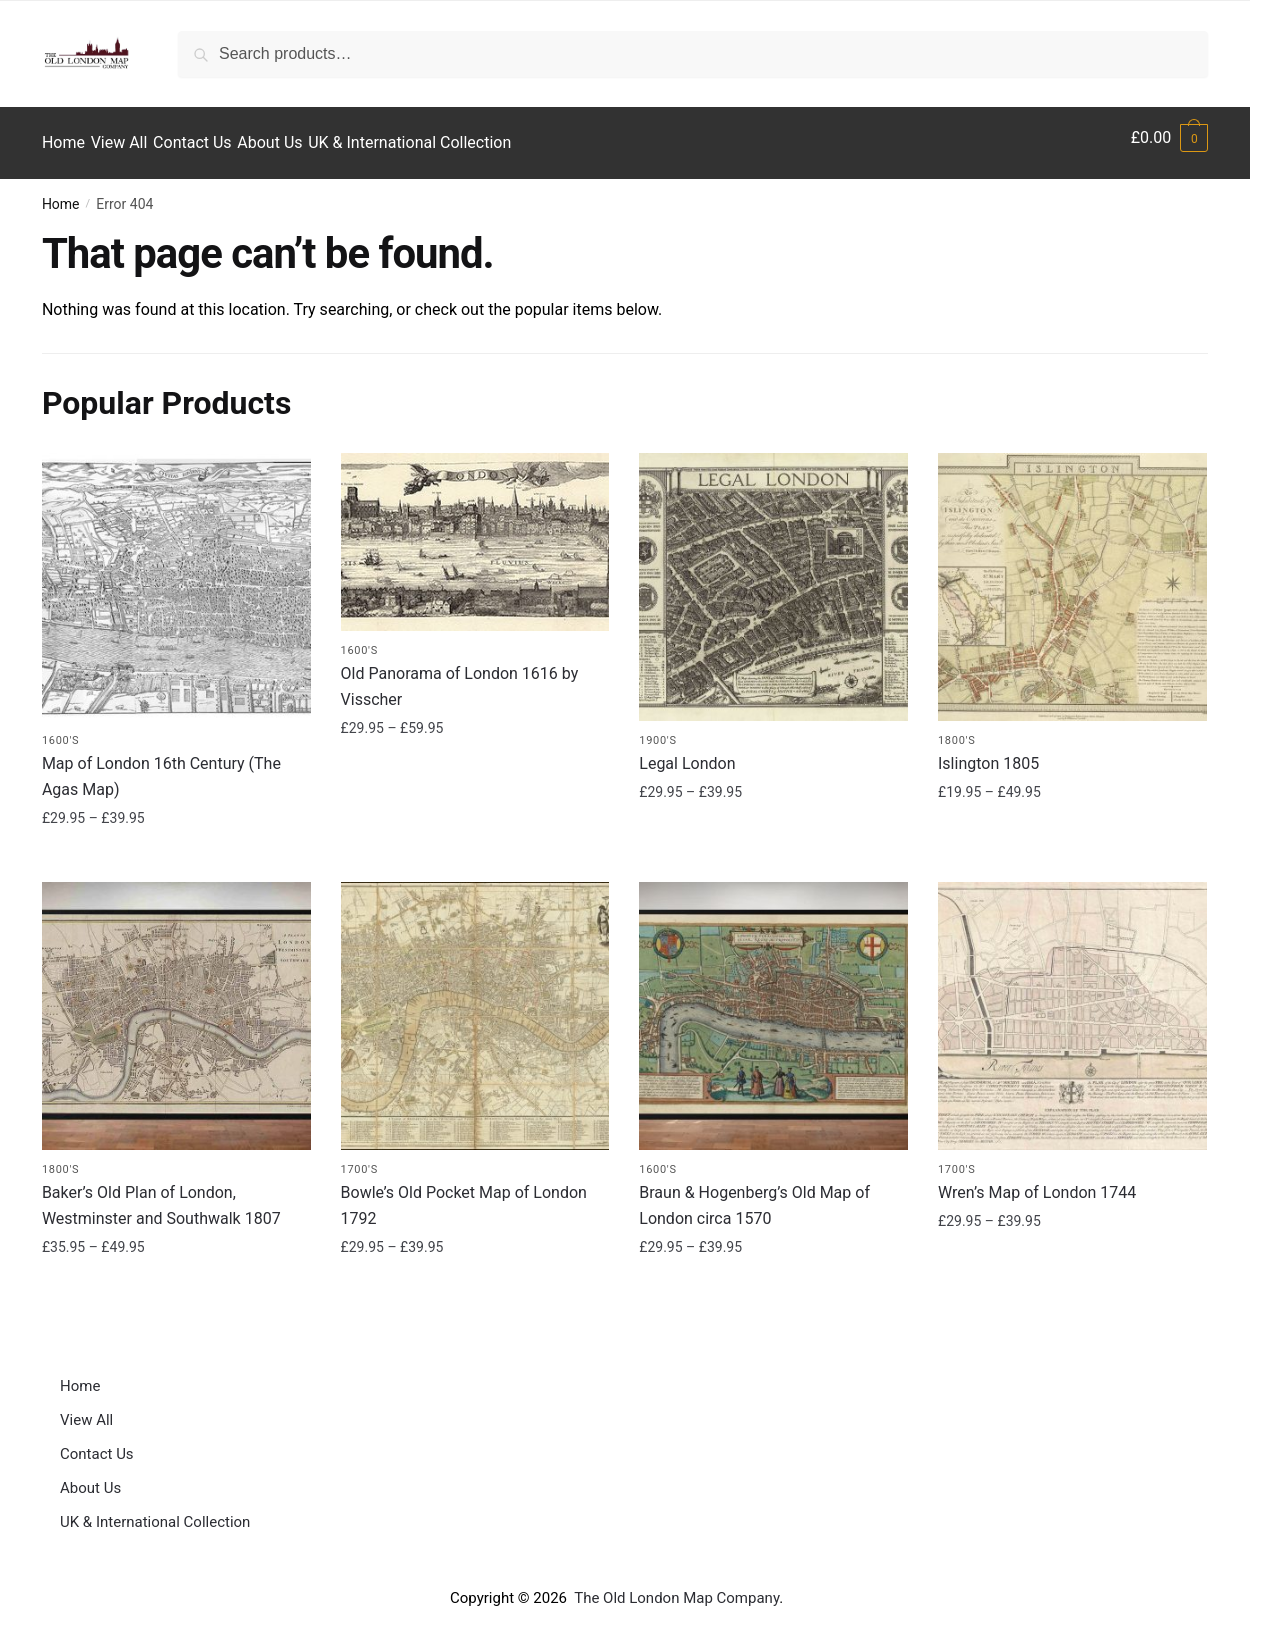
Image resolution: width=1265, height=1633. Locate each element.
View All (86, 1409)
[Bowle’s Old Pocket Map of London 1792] (475, 1005)
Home (61, 193)
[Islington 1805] (1072, 576)
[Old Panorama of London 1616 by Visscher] (475, 531)
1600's (60, 729)
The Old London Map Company (676, 1587)
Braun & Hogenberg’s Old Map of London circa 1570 (754, 1194)
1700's (359, 1158)
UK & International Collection (155, 1511)
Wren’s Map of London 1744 (1037, 1181)
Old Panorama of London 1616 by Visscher (460, 675)
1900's (657, 729)
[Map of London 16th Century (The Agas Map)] (176, 576)
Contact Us (97, 1443)
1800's (956, 729)
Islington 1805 (988, 752)
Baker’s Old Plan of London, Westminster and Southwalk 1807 (161, 1194)
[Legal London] (773, 576)
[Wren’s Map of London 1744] (1072, 1005)
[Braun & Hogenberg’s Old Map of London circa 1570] (773, 1005)
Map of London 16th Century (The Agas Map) (161, 765)
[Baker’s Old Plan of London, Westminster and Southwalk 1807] (176, 1005)
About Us (90, 1477)
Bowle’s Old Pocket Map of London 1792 (464, 1194)
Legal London (687, 752)
